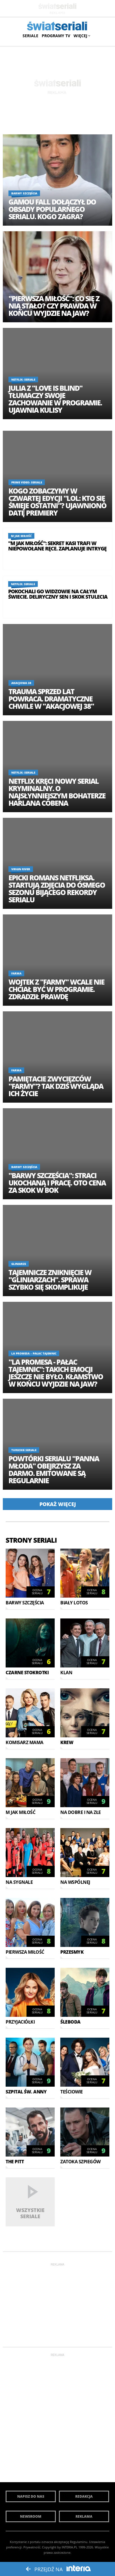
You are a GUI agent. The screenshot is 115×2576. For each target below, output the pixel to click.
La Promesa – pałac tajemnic (33, 1353)
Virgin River (20, 869)
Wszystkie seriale (30, 2213)
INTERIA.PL (70, 2547)
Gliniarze (18, 1264)
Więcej (81, 35)
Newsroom (30, 2516)
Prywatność (31, 2547)
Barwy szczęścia (24, 193)
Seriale (30, 35)
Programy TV (56, 35)
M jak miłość (21, 536)
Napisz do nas (30, 2496)
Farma (16, 973)
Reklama (84, 2516)
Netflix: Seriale (23, 379)
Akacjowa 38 (21, 683)
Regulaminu (78, 2542)
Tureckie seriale (23, 1450)
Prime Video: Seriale (26, 482)
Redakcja (84, 2496)
